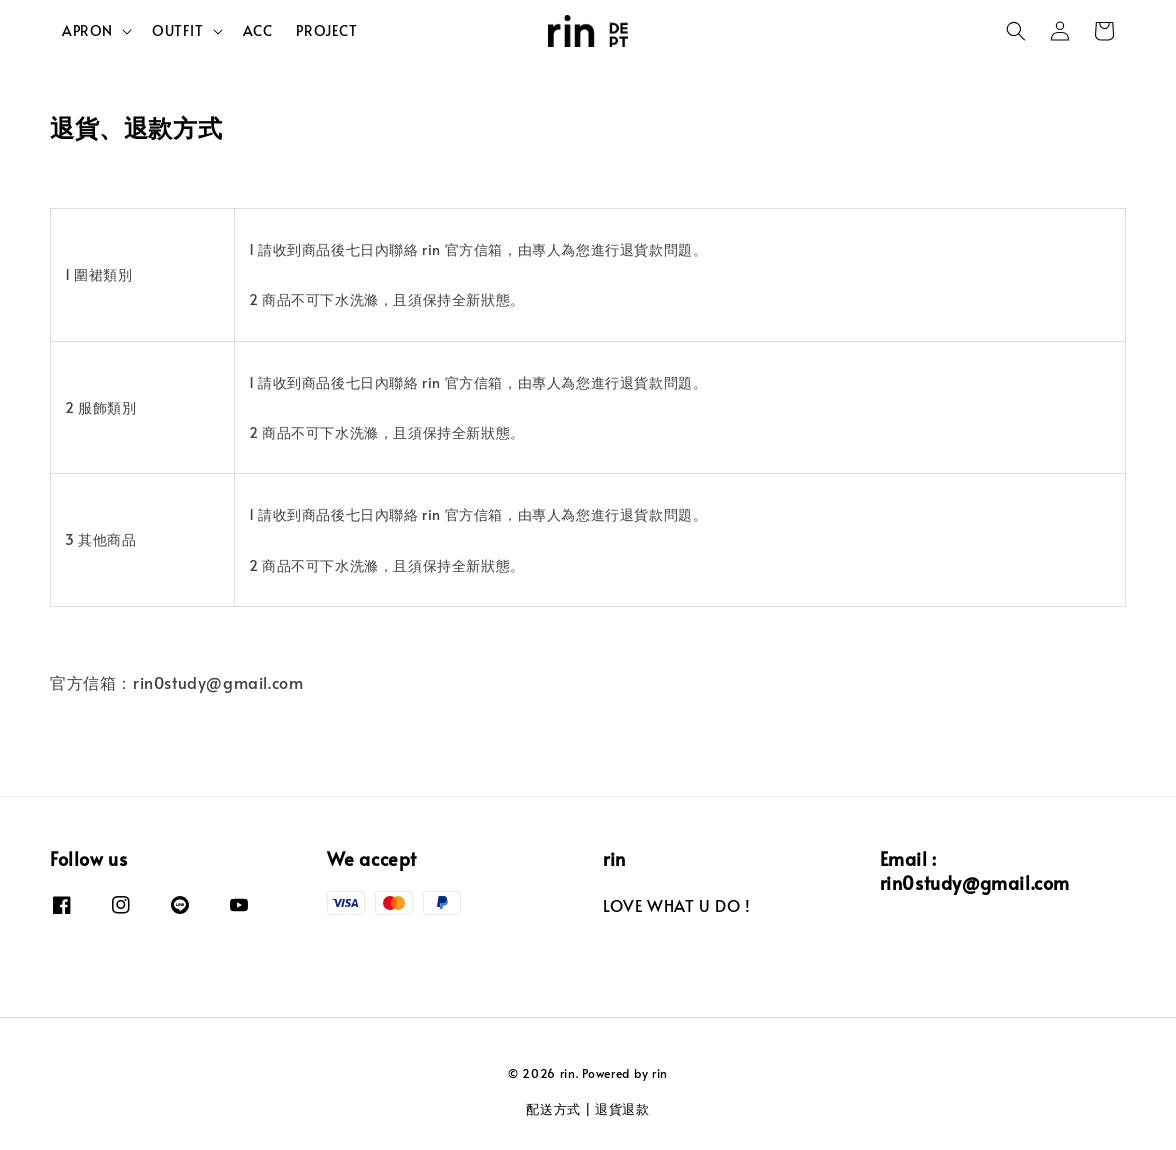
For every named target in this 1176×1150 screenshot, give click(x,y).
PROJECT (326, 30)
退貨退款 (622, 1109)
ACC (258, 30)
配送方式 (553, 1109)
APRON (87, 31)
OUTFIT (178, 31)
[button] (1016, 31)
